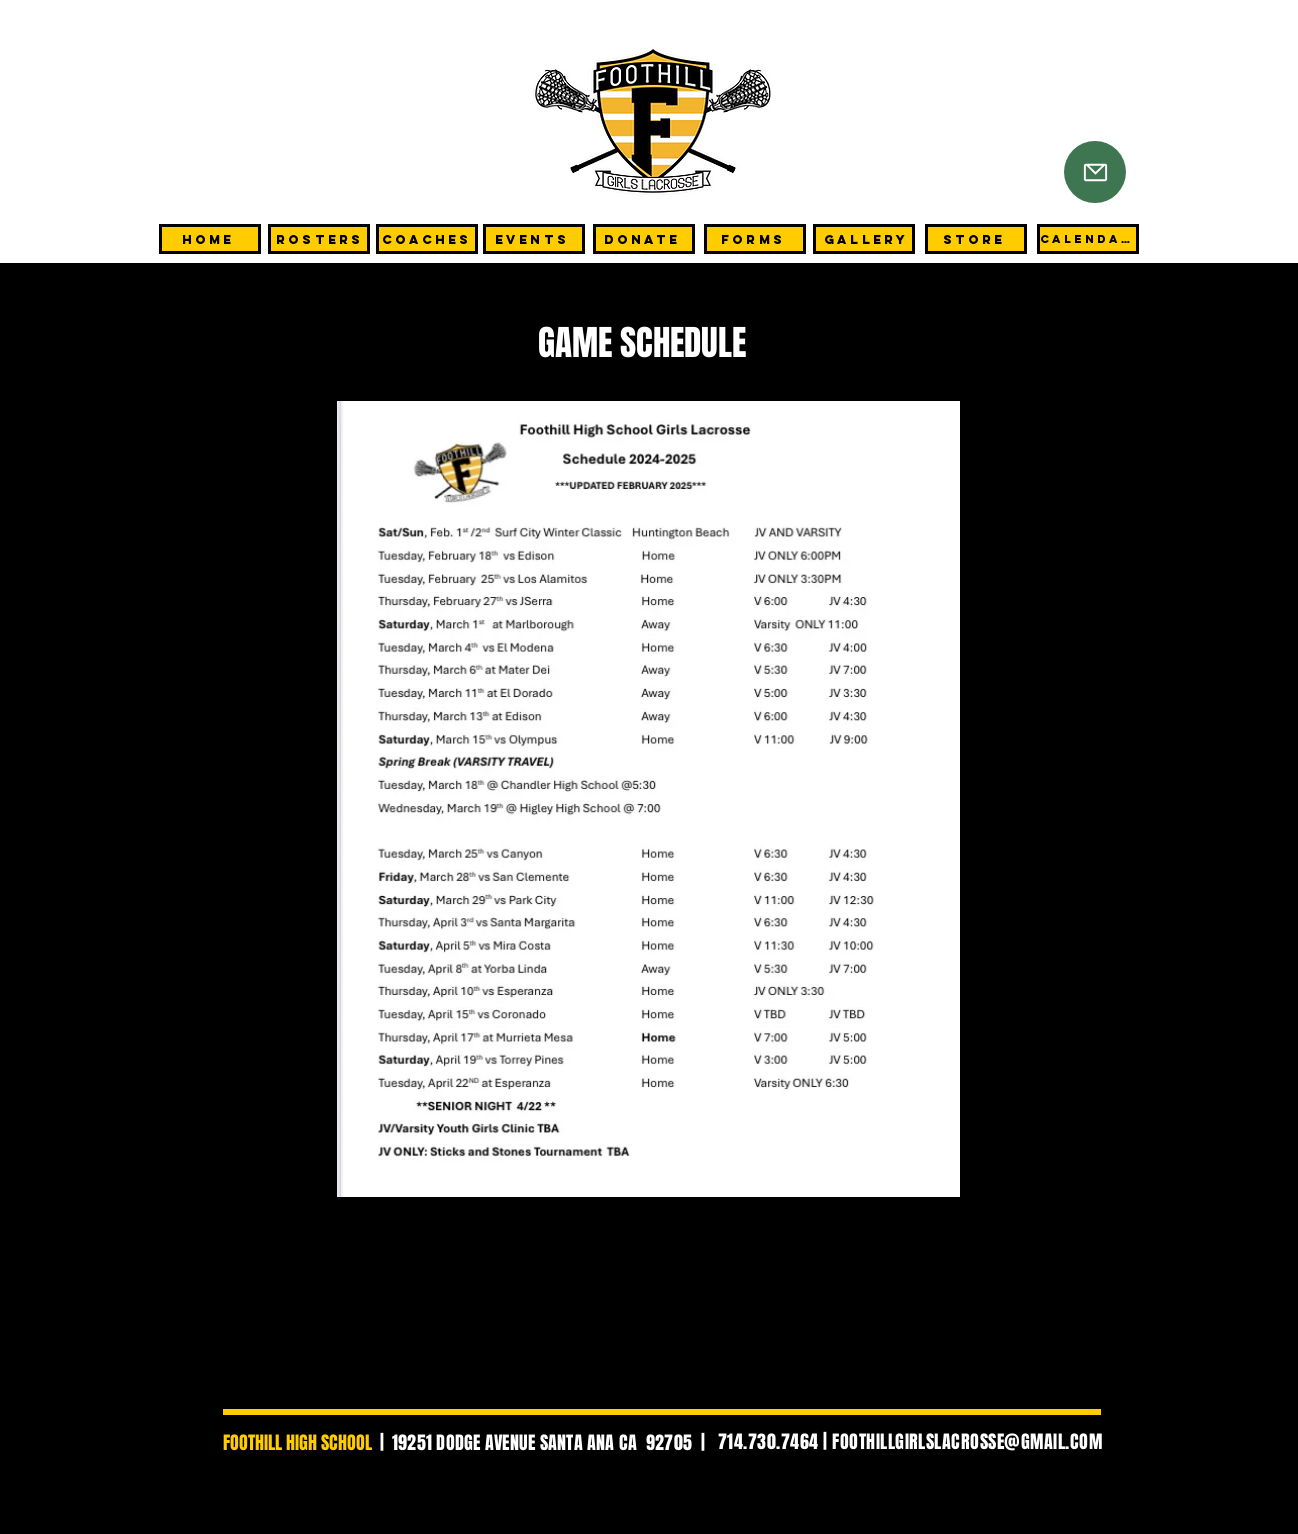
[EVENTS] (534, 239)
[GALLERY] (864, 239)
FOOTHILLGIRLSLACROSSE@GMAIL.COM (967, 1442)
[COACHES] (427, 239)
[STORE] (976, 239)
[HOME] (210, 239)
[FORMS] (755, 239)
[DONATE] (644, 239)
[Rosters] (319, 239)
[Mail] (1095, 172)
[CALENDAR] (1088, 239)
